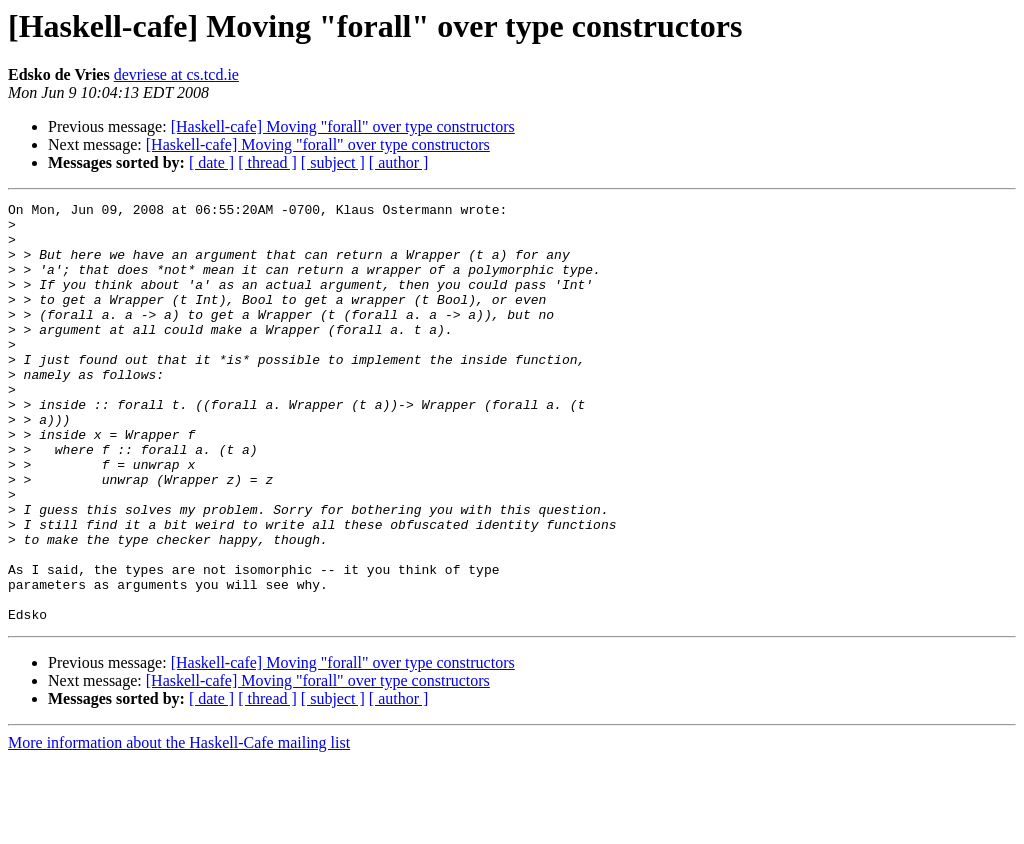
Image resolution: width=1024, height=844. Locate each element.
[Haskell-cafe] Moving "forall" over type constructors (343, 126)
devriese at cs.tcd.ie (176, 74)
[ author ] (399, 162)
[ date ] (211, 162)
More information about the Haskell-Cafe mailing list (179, 826)
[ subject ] (333, 162)
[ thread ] (267, 162)
